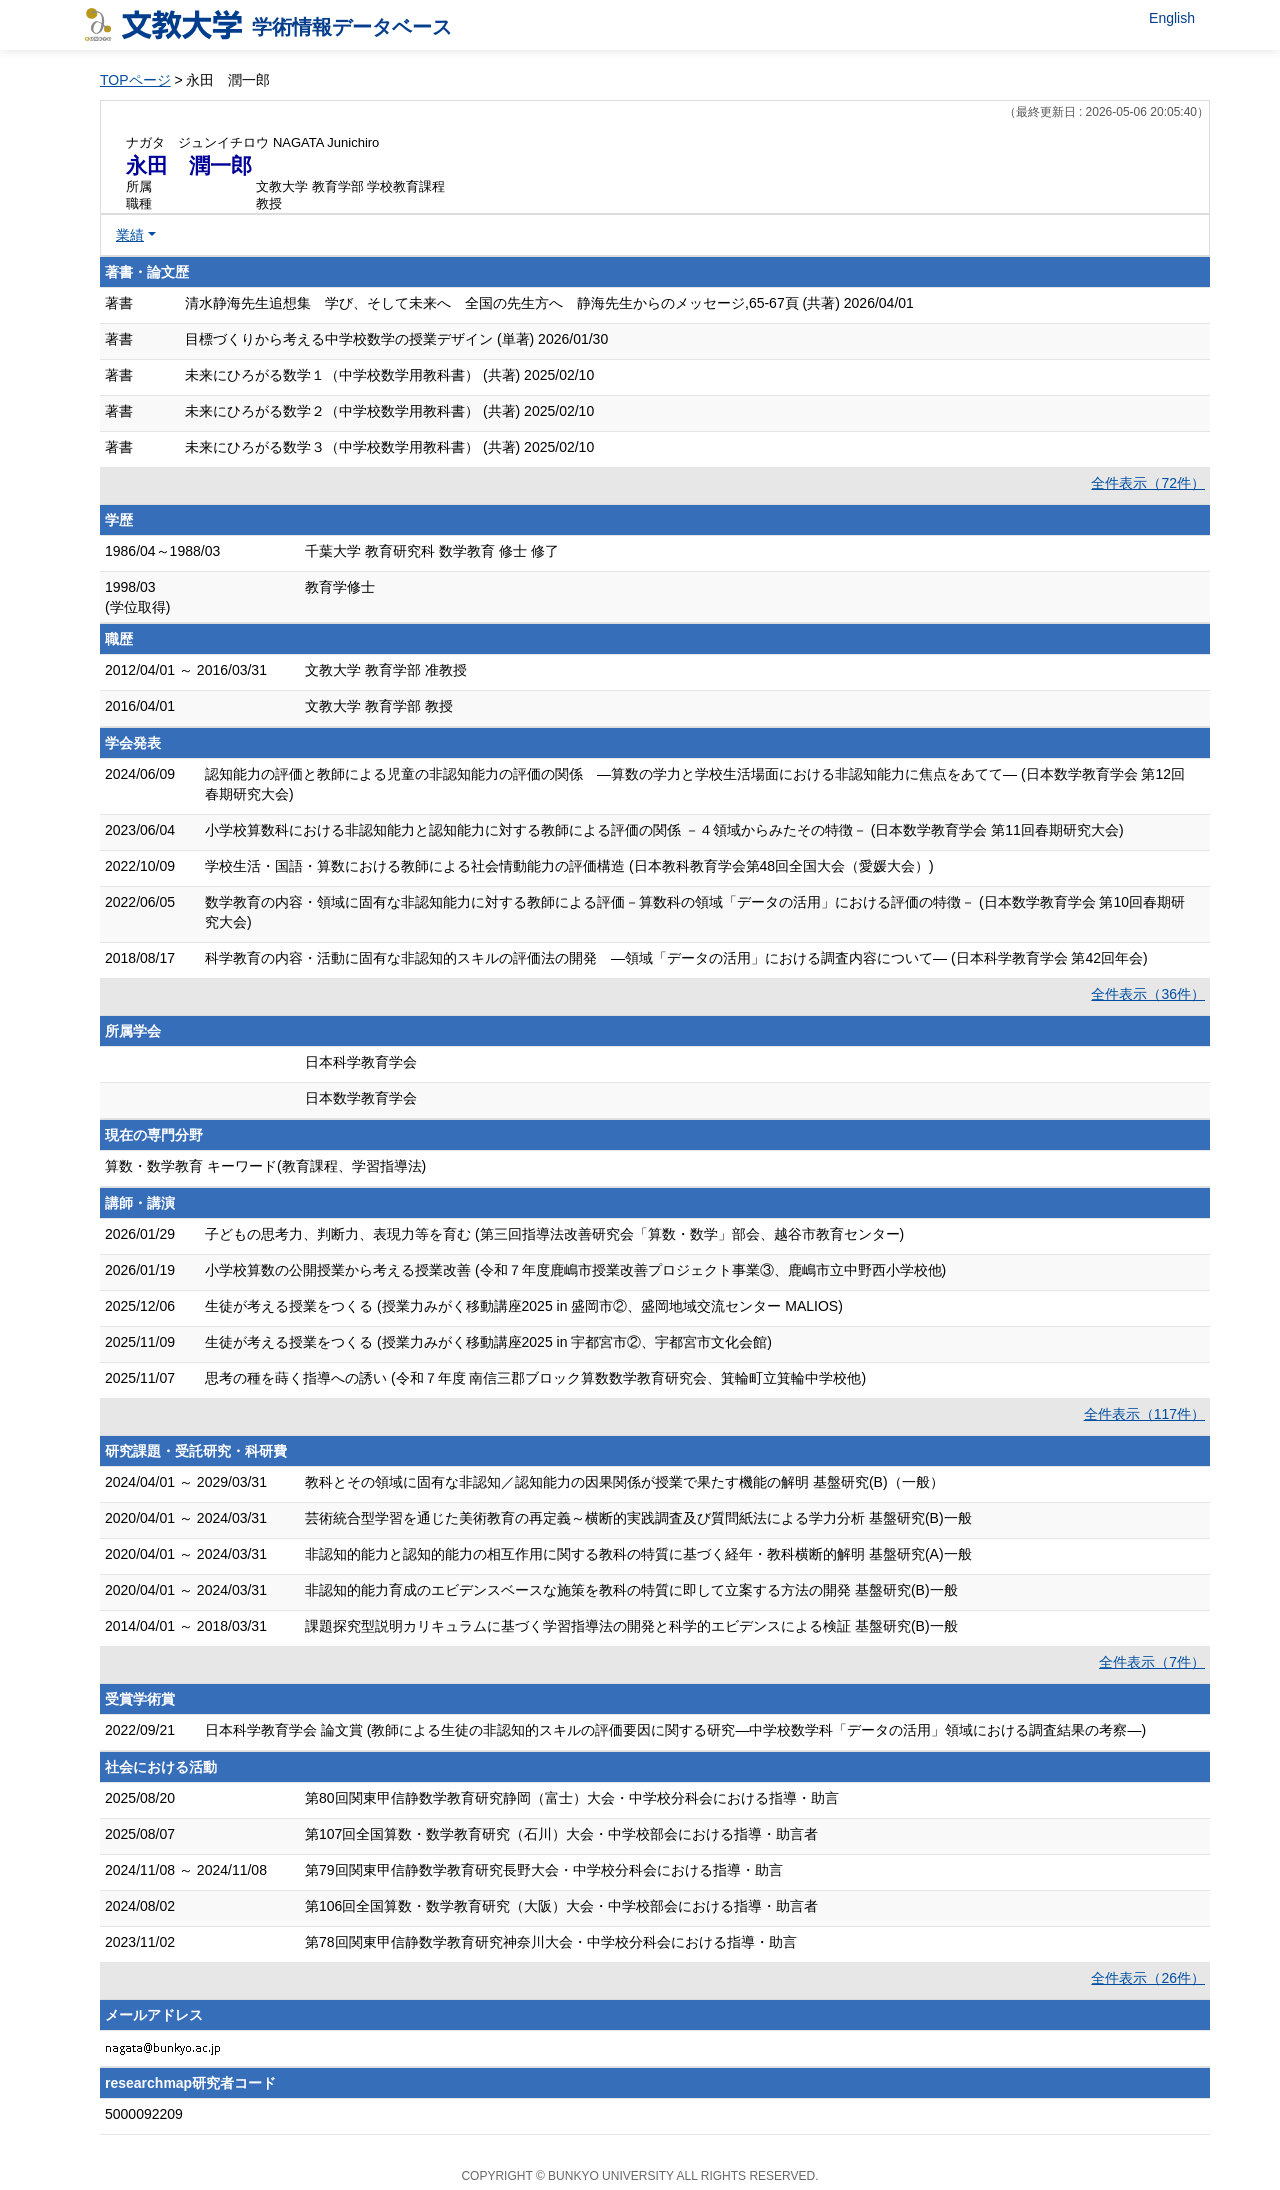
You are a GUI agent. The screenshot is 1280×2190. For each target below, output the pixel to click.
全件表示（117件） (1144, 1414)
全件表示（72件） (1148, 483)
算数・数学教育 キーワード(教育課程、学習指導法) (265, 1166)
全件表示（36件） (1148, 994)
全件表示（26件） (1148, 1978)
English (1172, 18)
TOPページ (135, 80)
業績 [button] (130, 235)
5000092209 (144, 2114)
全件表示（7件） (1152, 1662)
